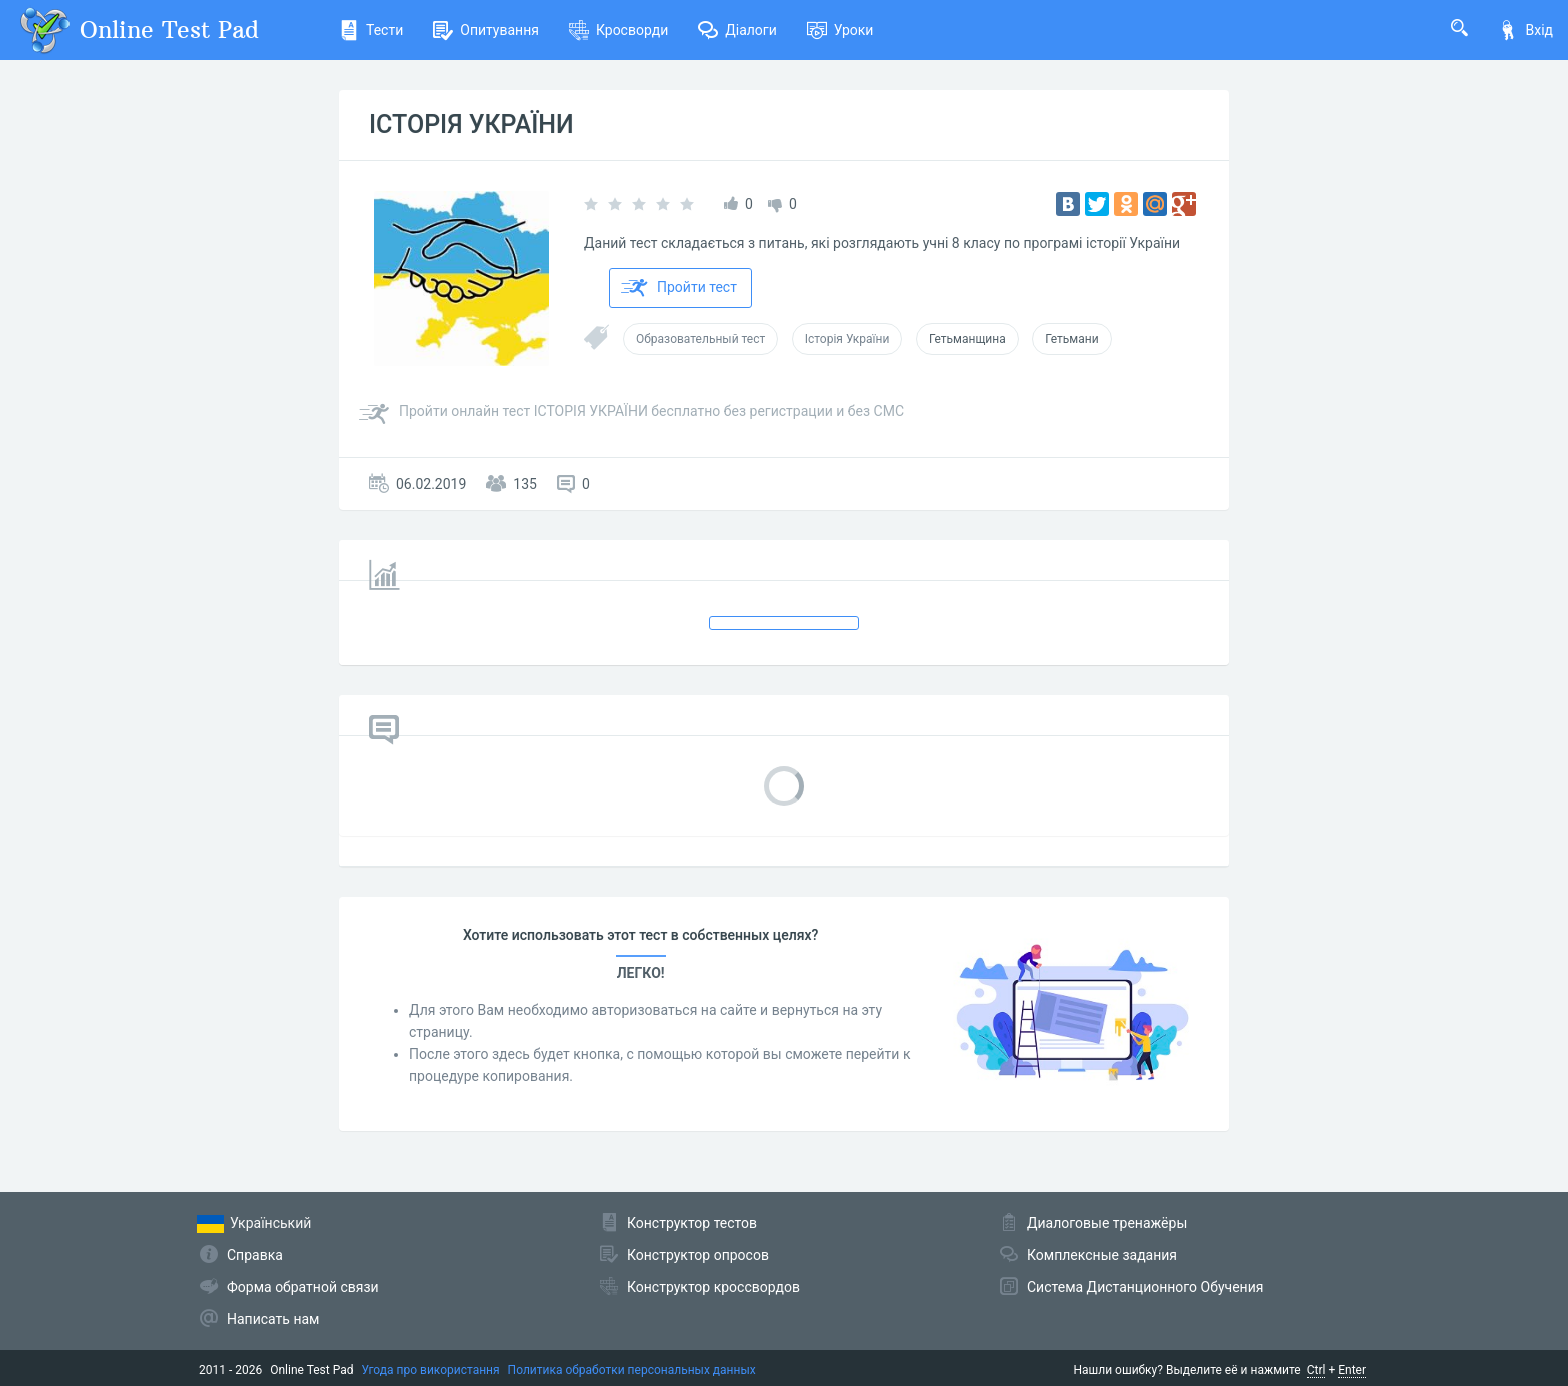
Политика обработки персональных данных (632, 1370)
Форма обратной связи (303, 1287)
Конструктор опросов (698, 1255)
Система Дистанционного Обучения (1145, 1287)
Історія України (847, 339)
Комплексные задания (1102, 1255)
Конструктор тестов (692, 1223)
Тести (371, 30)
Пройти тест (679, 288)
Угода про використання (431, 1370)
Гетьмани (1071, 339)
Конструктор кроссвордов (713, 1287)
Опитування (486, 30)
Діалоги (737, 30)
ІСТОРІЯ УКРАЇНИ (471, 124)
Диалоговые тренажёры (1107, 1223)
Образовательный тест (700, 339)
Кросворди (618, 30)
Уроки (840, 30)
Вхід (1525, 30)
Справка (255, 1255)
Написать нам (273, 1319)
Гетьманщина (967, 339)
